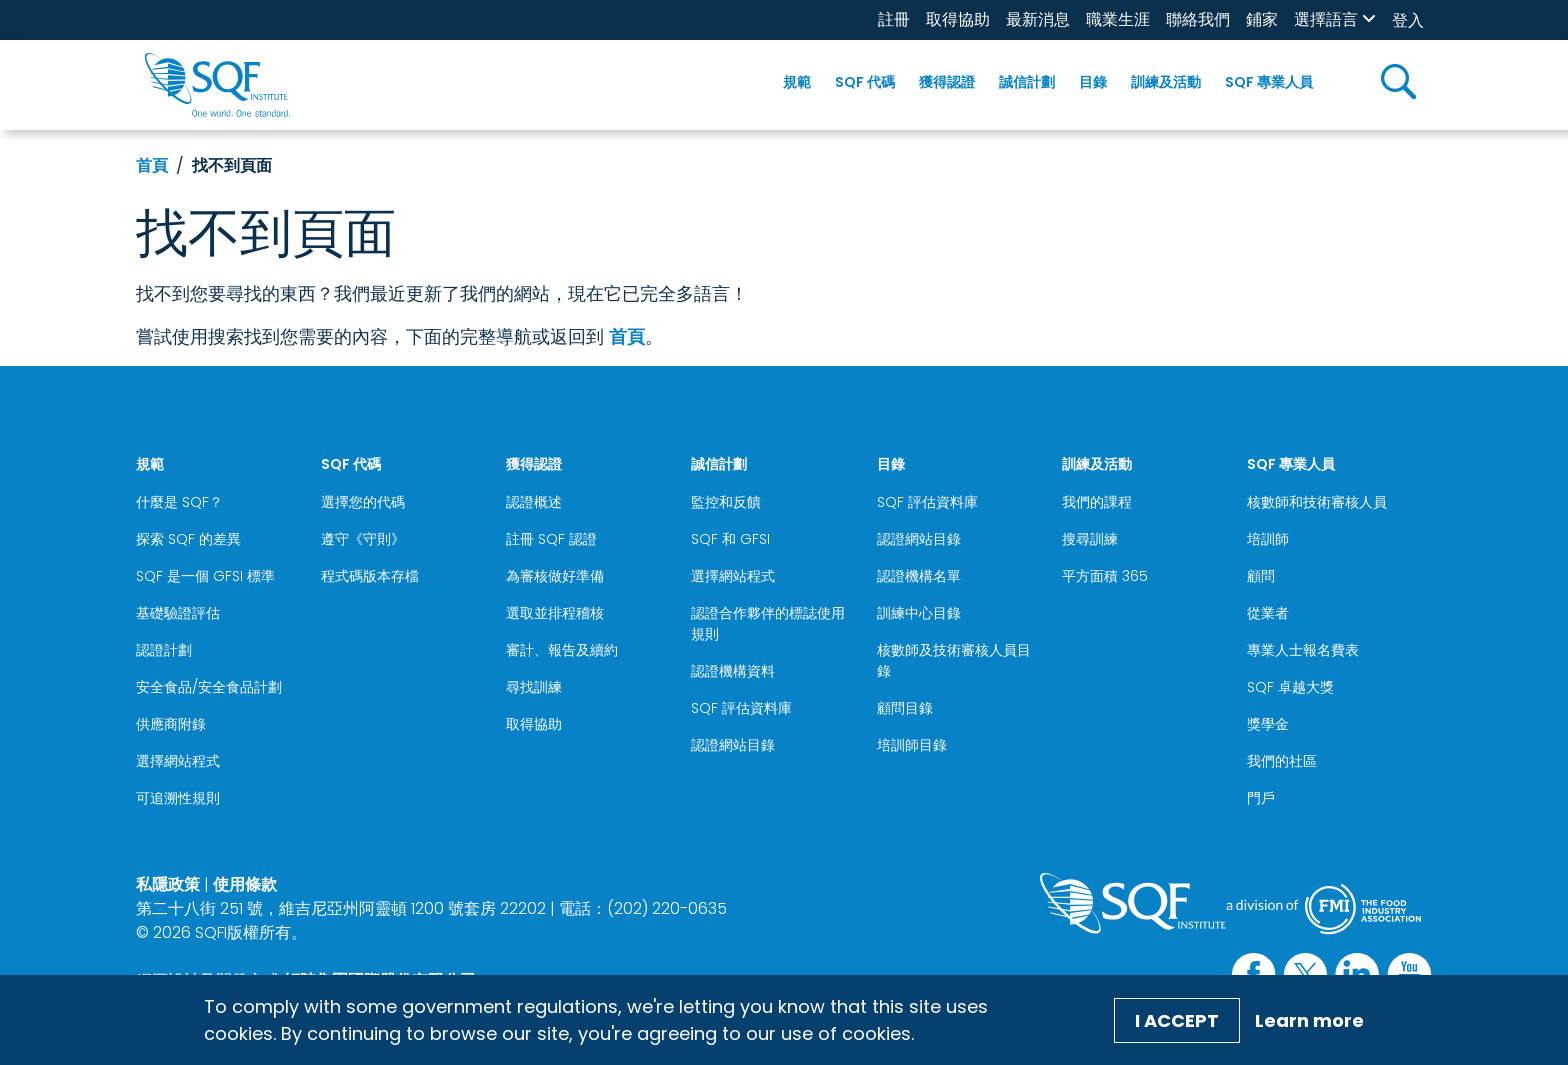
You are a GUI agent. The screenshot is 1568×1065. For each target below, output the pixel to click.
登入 (1408, 20)
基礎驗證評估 (178, 613)
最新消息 (1038, 19)
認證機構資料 (733, 671)
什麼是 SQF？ (179, 502)
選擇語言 (1326, 19)
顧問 (1261, 576)
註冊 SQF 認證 (551, 539)
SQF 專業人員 (1269, 82)
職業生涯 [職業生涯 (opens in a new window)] (1118, 19)
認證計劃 (164, 650)
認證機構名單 (919, 576)
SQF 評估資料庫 (741, 708)
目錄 (1093, 82)
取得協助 (958, 19)
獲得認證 (947, 82)
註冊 (894, 19)
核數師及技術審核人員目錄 (954, 660)
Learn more (1309, 1020)
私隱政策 (168, 884)
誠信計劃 (1027, 82)
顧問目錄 (905, 708)
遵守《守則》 (363, 539)
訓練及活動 (1166, 82)
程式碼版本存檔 (370, 576)
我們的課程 (1097, 502)
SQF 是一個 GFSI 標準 (205, 576)
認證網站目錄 (733, 745)
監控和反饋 (726, 502)
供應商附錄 (171, 724)
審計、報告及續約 (562, 650)
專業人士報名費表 (1303, 650)
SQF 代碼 (865, 82)
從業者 (1268, 613)
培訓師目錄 (912, 745)
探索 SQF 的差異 (188, 539)
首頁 (152, 165)
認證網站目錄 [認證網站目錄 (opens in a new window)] (919, 539)
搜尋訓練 (1090, 539)
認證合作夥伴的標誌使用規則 (768, 623)
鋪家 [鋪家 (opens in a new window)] (1262, 19)
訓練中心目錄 (919, 613)
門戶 (1261, 798)
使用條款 (245, 884)
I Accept (1177, 1020)
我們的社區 (1282, 761)
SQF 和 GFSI (730, 539)
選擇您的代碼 (363, 502)
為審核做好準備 (555, 576)
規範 (797, 82)
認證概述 (534, 502)
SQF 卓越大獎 (1290, 687)
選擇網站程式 (178, 761)
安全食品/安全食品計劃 (209, 687)
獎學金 (1268, 724)
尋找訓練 (534, 687)
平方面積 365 (1105, 576)
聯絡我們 (1198, 19)
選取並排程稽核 (555, 613)
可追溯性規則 (178, 798)
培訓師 (1268, 539)
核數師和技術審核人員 (1317, 502)
